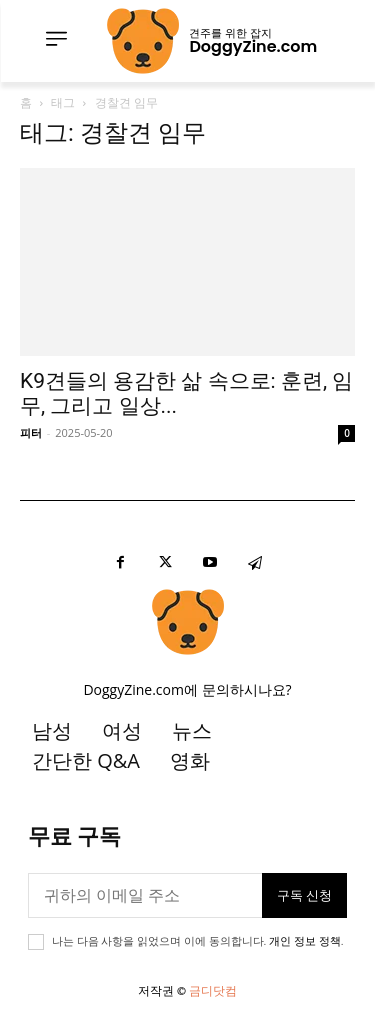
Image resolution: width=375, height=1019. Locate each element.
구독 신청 (304, 895)
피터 (31, 432)
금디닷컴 (213, 990)
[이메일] (145, 895)
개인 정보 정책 (304, 941)
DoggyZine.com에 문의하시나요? (187, 689)
